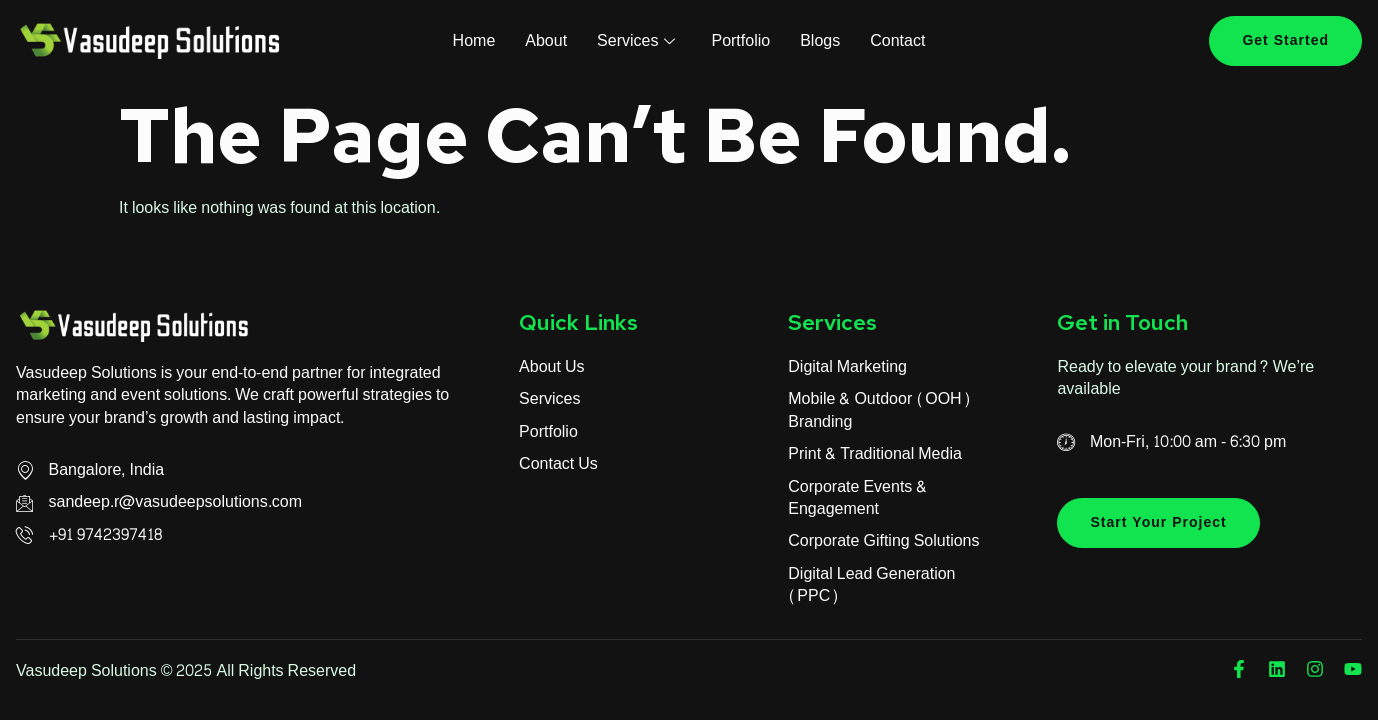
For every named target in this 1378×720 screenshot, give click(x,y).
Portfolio (740, 40)
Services (636, 40)
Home (474, 40)
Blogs (820, 40)
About (546, 40)
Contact (897, 40)
